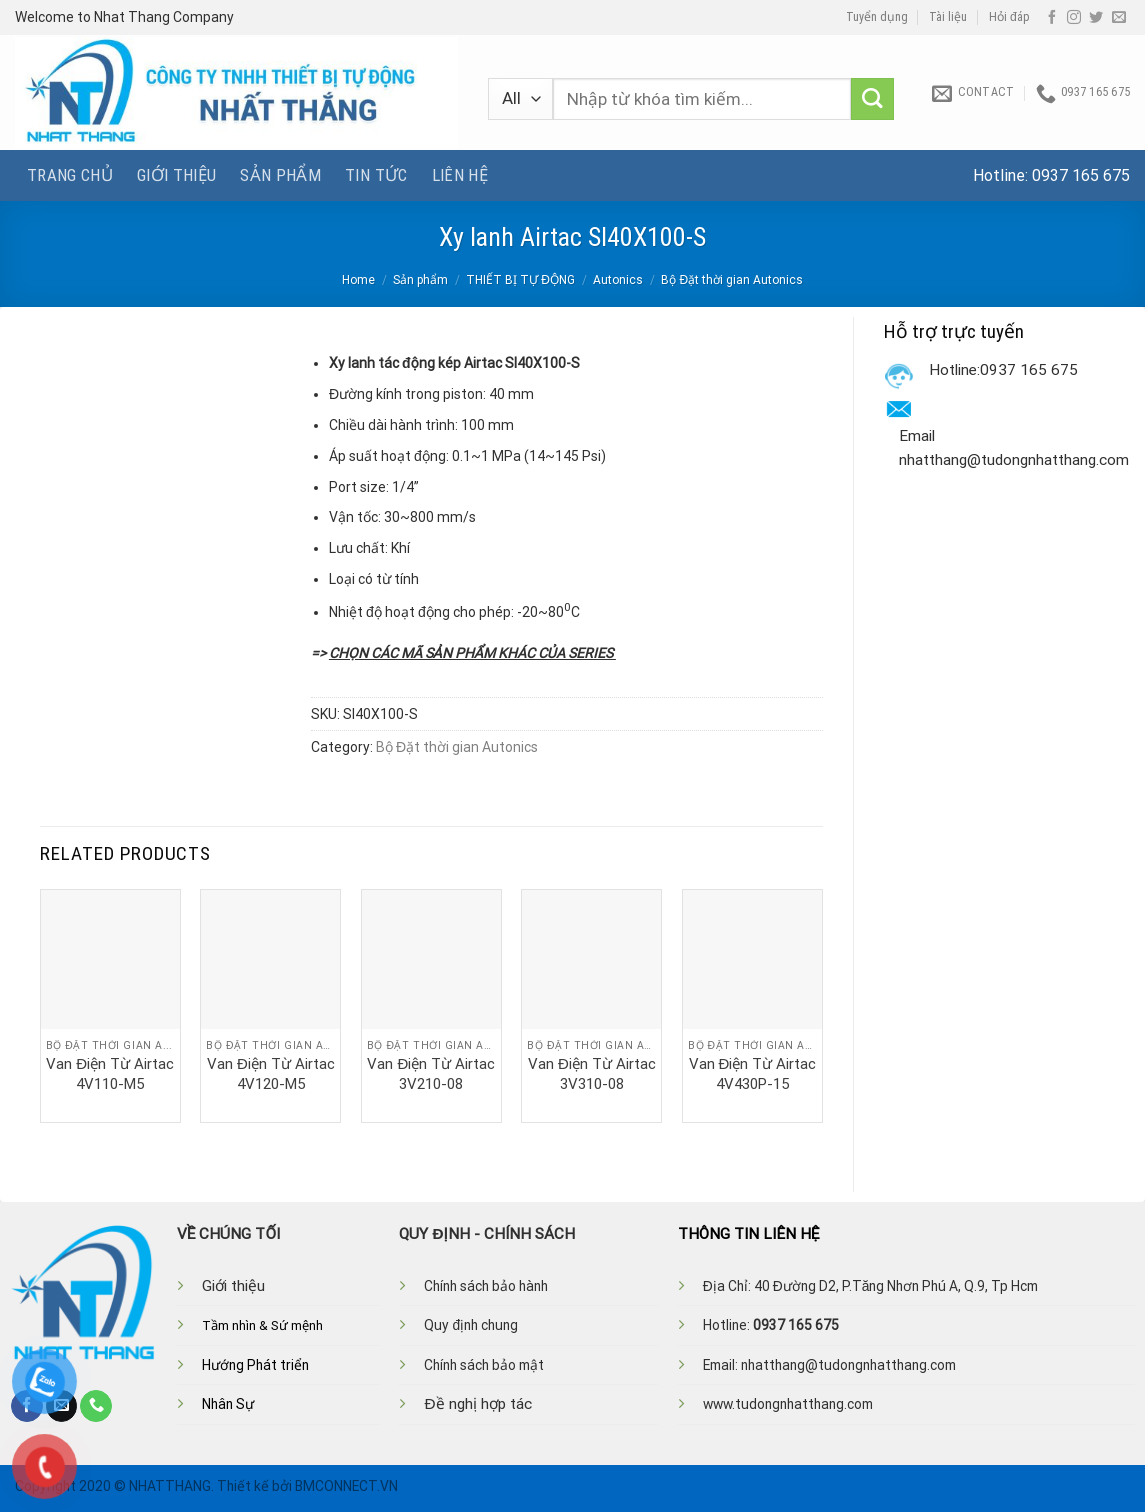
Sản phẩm (280, 175)
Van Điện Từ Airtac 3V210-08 (431, 1074)
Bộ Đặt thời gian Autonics (732, 280)
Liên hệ (460, 175)
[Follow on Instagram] (1074, 18)
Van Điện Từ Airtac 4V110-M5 (110, 1074)
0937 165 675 (1081, 175)
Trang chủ (70, 175)
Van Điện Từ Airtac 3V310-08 (592, 1074)
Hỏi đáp (1009, 17)
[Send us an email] (1119, 18)
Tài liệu (948, 17)
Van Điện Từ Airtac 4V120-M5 (271, 1074)
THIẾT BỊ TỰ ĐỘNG (520, 280)
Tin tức (376, 175)
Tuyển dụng (877, 17)
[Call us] (96, 1406)
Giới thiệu (176, 175)
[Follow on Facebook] (1052, 18)
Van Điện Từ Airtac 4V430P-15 (753, 1074)
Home (358, 280)
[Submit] (872, 99)
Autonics (618, 280)
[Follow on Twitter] (1096, 18)
